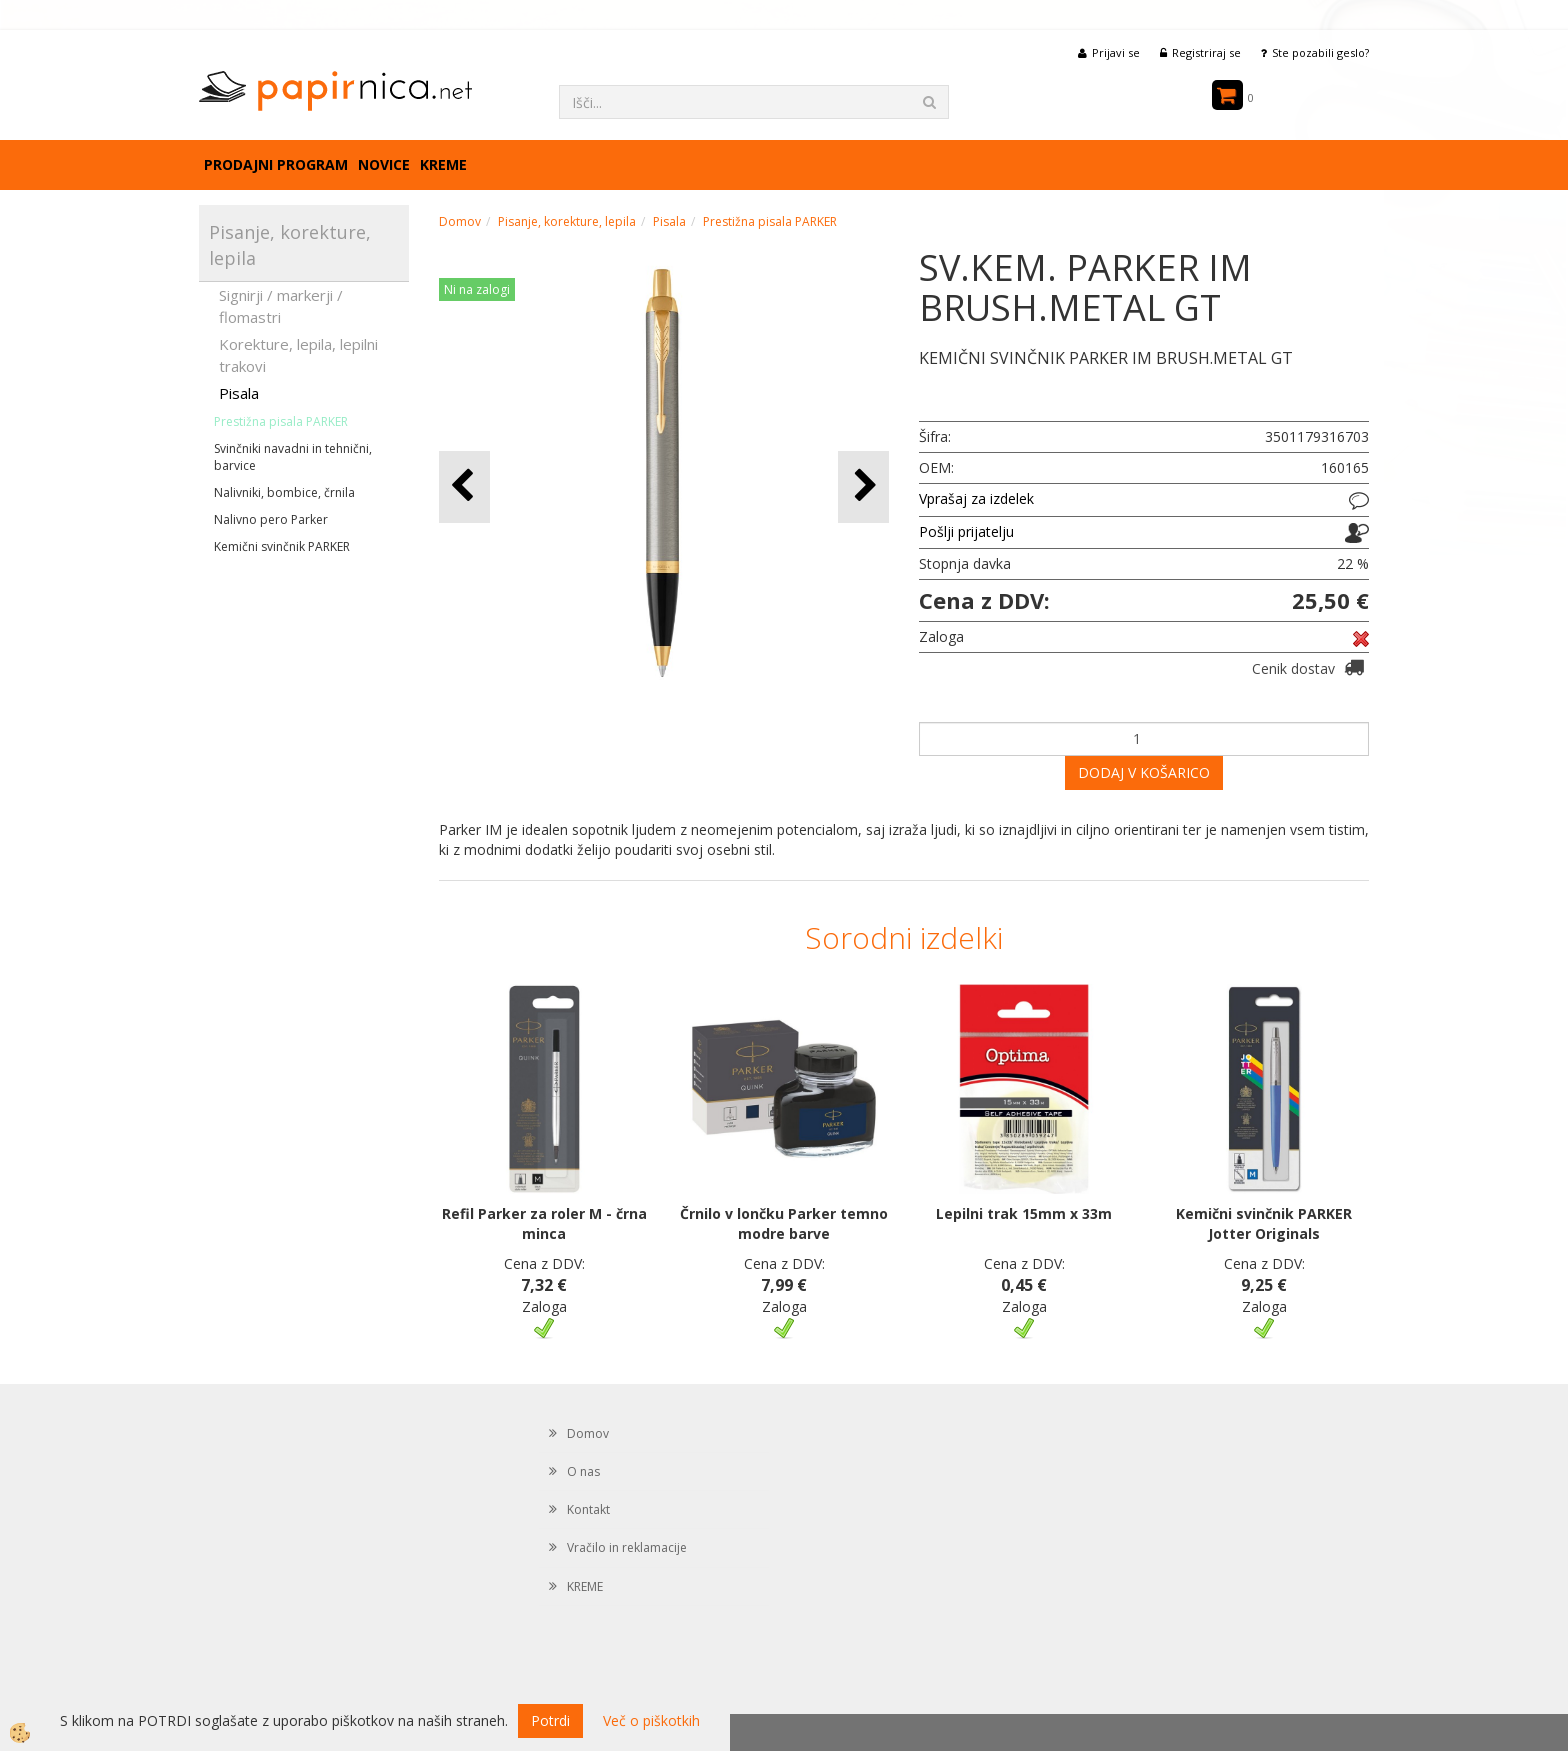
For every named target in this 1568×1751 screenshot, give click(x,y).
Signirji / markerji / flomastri (281, 305)
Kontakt (588, 1509)
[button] (863, 486)
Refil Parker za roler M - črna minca (544, 1223)
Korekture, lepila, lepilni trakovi (298, 354)
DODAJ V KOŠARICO (1144, 772)
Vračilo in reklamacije (627, 1547)
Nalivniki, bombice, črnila (284, 492)
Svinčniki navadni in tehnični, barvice (293, 457)
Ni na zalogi (477, 289)
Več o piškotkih (651, 1720)
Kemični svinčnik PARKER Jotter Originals (1264, 1223)
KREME (443, 164)
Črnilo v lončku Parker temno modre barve (784, 1223)
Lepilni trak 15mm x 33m (1024, 1213)
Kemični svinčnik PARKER (282, 546)
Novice (384, 164)
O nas (583, 1471)
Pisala (239, 393)
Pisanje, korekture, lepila (567, 221)
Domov (460, 221)
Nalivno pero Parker (271, 519)
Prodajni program (276, 164)
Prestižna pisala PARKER (281, 421)
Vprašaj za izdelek (976, 498)
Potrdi (550, 1720)
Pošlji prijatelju (966, 531)
